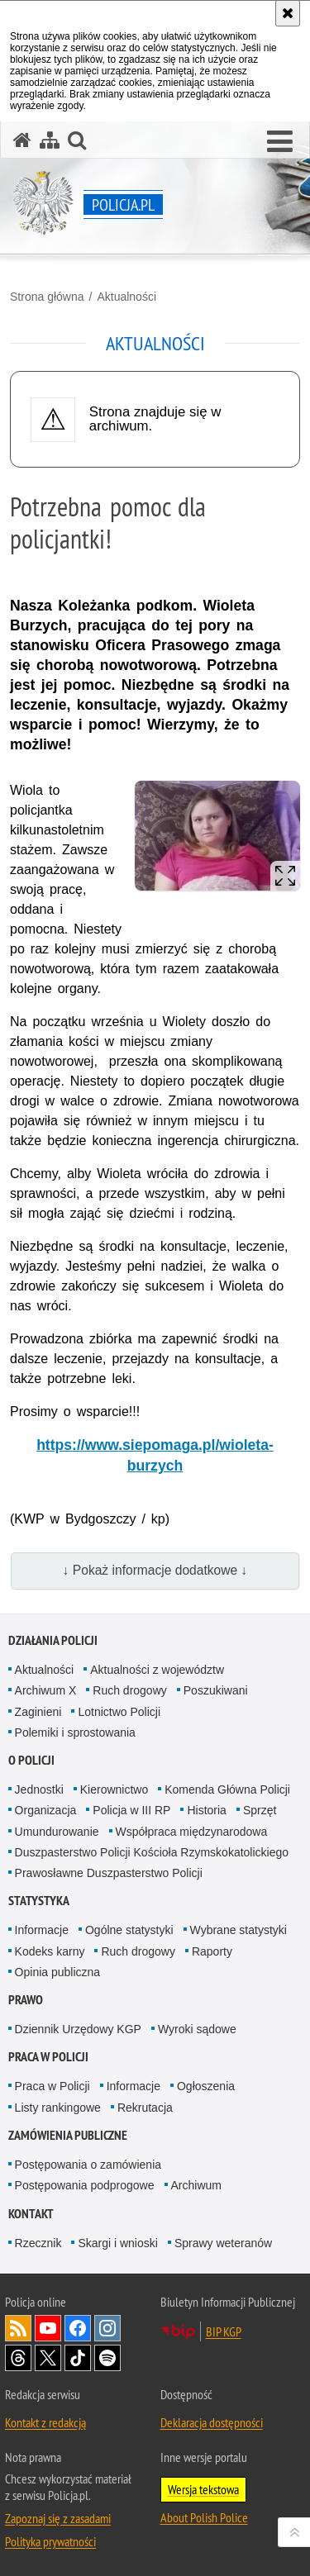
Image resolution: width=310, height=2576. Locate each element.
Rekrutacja (145, 2107)
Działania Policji (53, 1640)
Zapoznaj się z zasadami (58, 2518)
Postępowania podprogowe (85, 2185)
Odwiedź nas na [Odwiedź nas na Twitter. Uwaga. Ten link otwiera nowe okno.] (48, 2358)
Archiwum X (46, 1690)
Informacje (42, 1930)
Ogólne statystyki (129, 1930)
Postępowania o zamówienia (88, 2164)
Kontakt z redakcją (45, 2422)
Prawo (25, 1999)
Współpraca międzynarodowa (192, 1831)
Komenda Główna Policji (227, 1789)
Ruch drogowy (130, 1690)
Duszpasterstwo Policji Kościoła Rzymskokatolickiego (152, 1852)
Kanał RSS (18, 2328)
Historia (206, 1810)
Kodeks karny (50, 1951)
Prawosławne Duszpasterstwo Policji (109, 1873)
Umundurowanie (57, 1831)
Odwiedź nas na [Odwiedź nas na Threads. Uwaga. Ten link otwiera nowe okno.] (18, 2358)
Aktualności (126, 296)
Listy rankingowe (58, 2107)
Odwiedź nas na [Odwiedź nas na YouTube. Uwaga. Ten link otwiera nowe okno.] (48, 2328)
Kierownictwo (114, 1789)
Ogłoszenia (206, 2086)
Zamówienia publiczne (67, 2135)
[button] (280, 142)
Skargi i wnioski (117, 2243)
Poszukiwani (216, 1690)
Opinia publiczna (58, 1972)
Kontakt (31, 2213)
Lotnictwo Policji (119, 1711)
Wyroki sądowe (197, 2029)
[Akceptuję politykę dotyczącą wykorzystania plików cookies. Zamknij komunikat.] (287, 13)
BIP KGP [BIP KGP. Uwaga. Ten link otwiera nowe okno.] (223, 2331)
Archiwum (196, 2185)
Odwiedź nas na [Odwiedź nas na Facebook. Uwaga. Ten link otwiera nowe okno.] (77, 2328)
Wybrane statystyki (238, 1930)
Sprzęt (259, 1810)
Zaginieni (38, 1711)
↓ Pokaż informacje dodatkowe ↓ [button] (155, 1570)
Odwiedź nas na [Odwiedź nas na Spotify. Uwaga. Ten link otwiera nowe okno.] (107, 2358)
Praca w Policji (48, 2056)
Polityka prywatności (50, 2541)
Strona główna (47, 296)
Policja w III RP (131, 1810)
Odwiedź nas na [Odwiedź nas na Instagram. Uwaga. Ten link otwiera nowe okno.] (107, 2328)
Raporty (212, 1951)
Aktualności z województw (157, 1669)
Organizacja (46, 1810)
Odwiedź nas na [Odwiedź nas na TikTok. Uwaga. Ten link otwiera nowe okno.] (77, 2358)
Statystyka (38, 1900)
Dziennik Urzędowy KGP (78, 2029)
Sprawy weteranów (223, 2243)
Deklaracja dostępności (211, 2422)
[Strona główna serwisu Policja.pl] (22, 140)
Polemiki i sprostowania (75, 1732)
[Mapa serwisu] (50, 140)
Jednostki (39, 1789)
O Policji (31, 1760)
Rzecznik (38, 2243)
